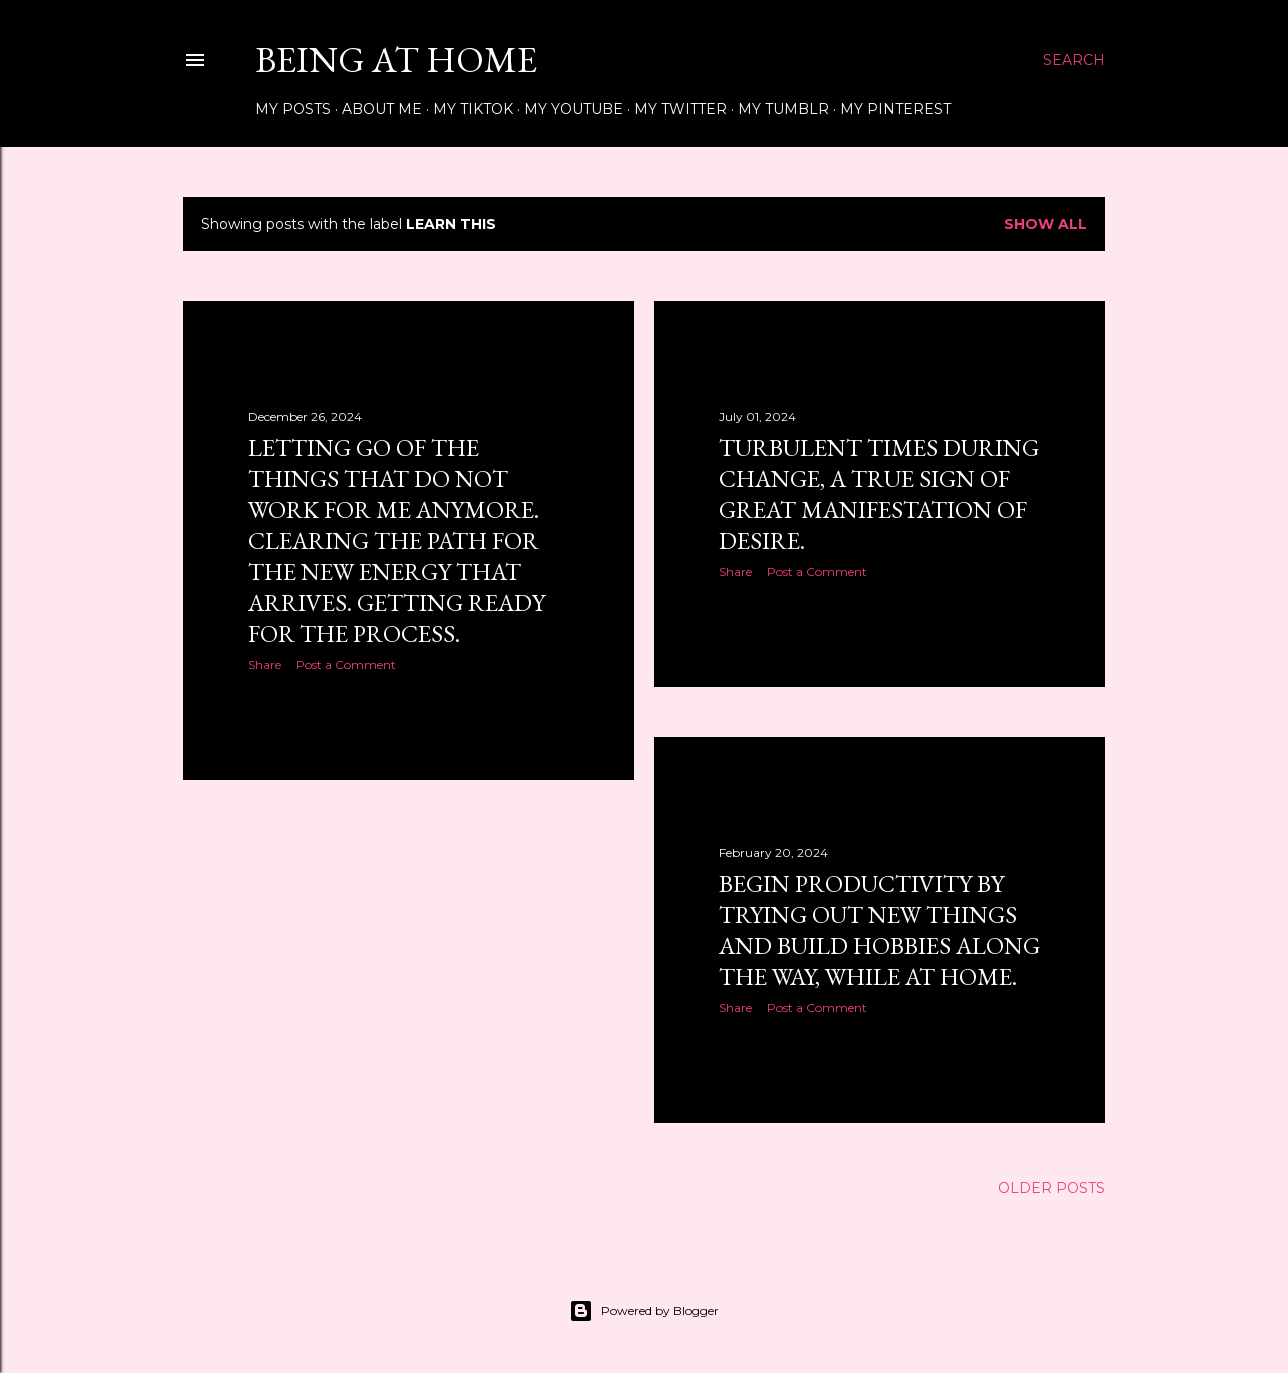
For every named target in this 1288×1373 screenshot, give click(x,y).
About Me (382, 109)
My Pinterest (895, 109)
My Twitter (680, 109)
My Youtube (573, 109)
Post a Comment (346, 664)
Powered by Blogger (644, 1311)
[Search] (1074, 60)
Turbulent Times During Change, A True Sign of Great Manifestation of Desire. (879, 494)
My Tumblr (783, 109)
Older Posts (1051, 1188)
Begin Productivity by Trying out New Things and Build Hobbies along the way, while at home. (879, 930)
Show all (1045, 224)
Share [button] (264, 664)
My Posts (293, 109)
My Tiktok (473, 109)
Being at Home (396, 59)
